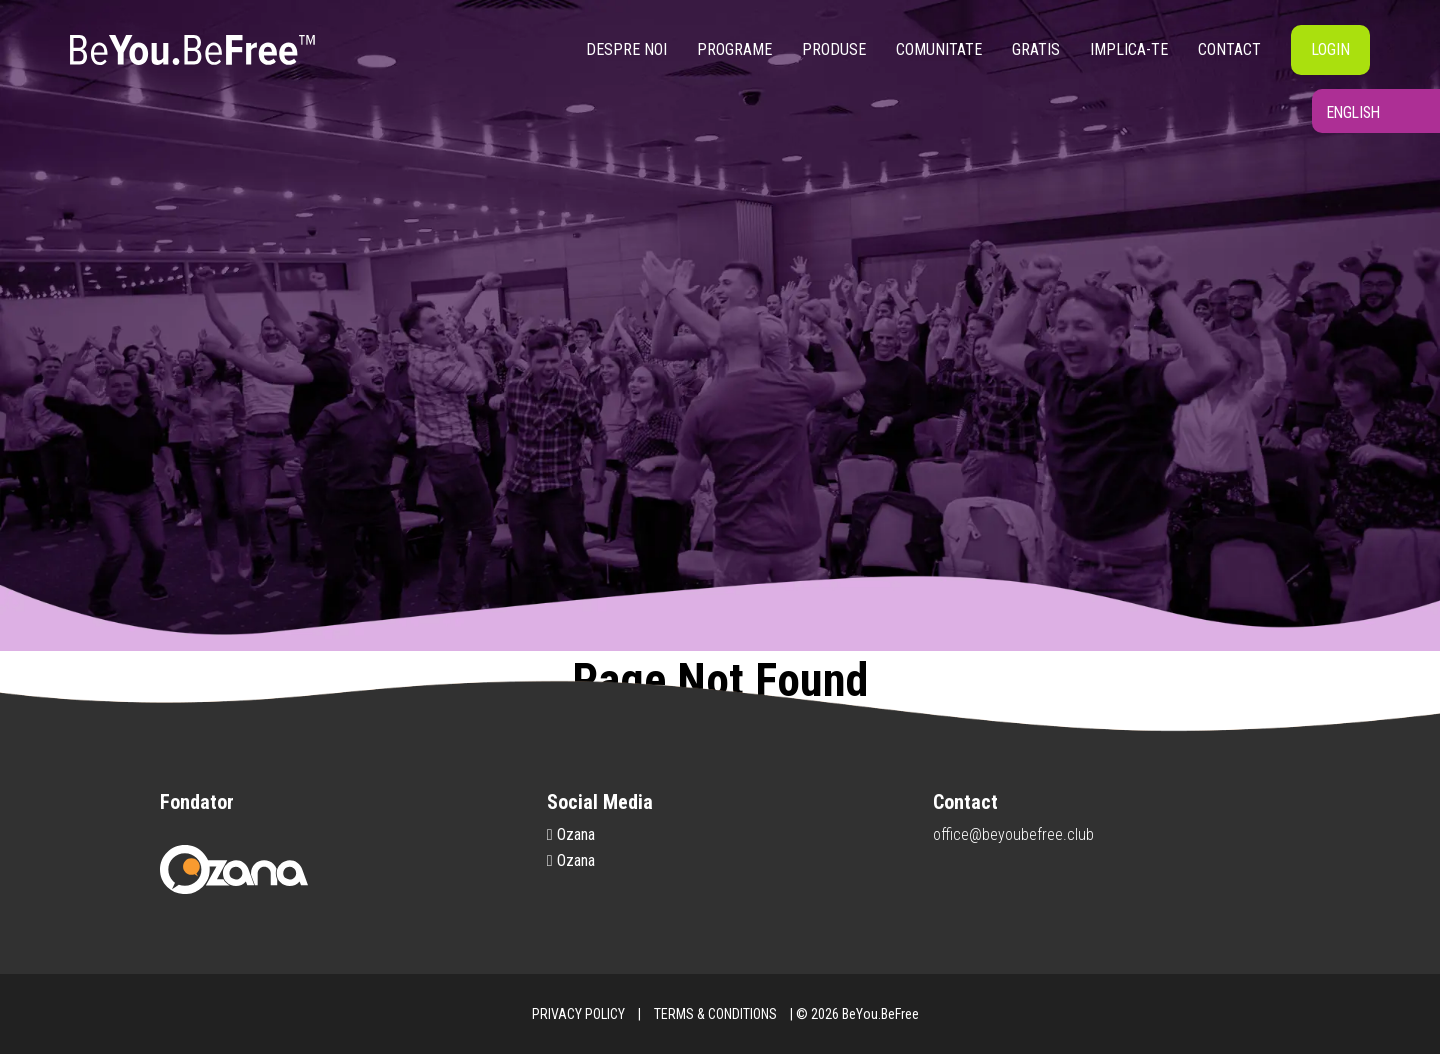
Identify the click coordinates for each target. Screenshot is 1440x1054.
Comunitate (939, 49)
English (1334, 126)
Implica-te (1129, 49)
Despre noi (626, 49)
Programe (734, 49)
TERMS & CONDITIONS (715, 1014)
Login (1330, 49)
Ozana (571, 834)
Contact (1229, 49)
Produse (834, 49)
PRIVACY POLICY (578, 1014)
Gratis (1036, 49)
